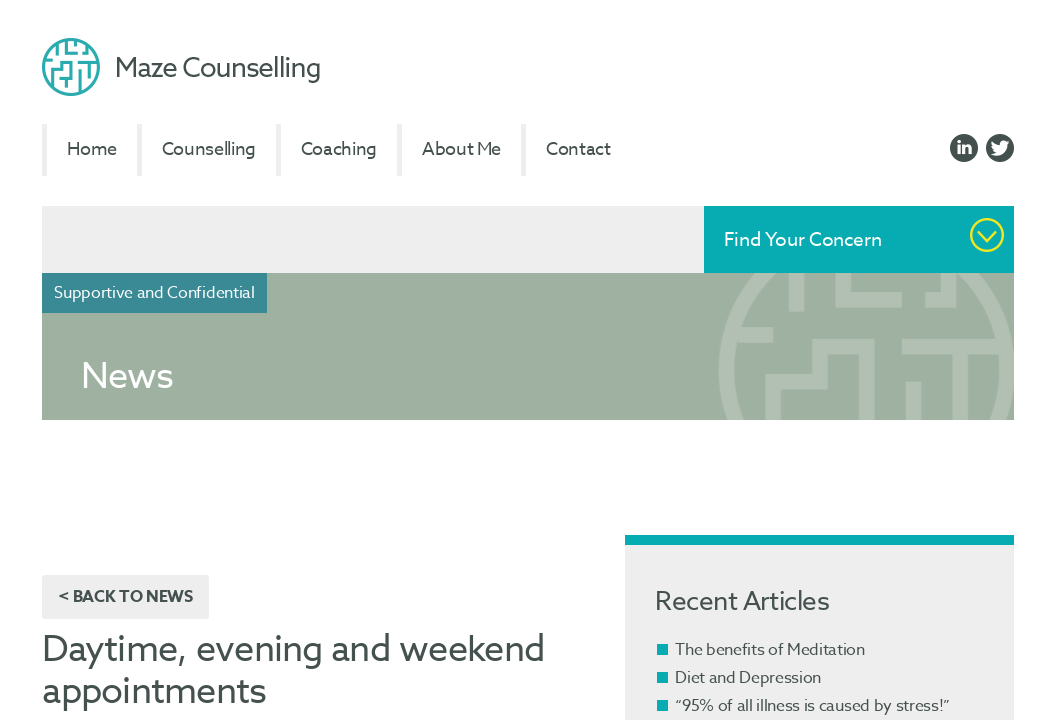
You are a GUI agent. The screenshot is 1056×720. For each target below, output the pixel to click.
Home (92, 149)
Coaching (339, 149)
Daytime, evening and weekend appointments (293, 670)
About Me (461, 149)
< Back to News (125, 597)
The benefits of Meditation (770, 650)
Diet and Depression (748, 678)
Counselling (209, 149)
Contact (578, 149)
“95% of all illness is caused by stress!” (812, 706)
